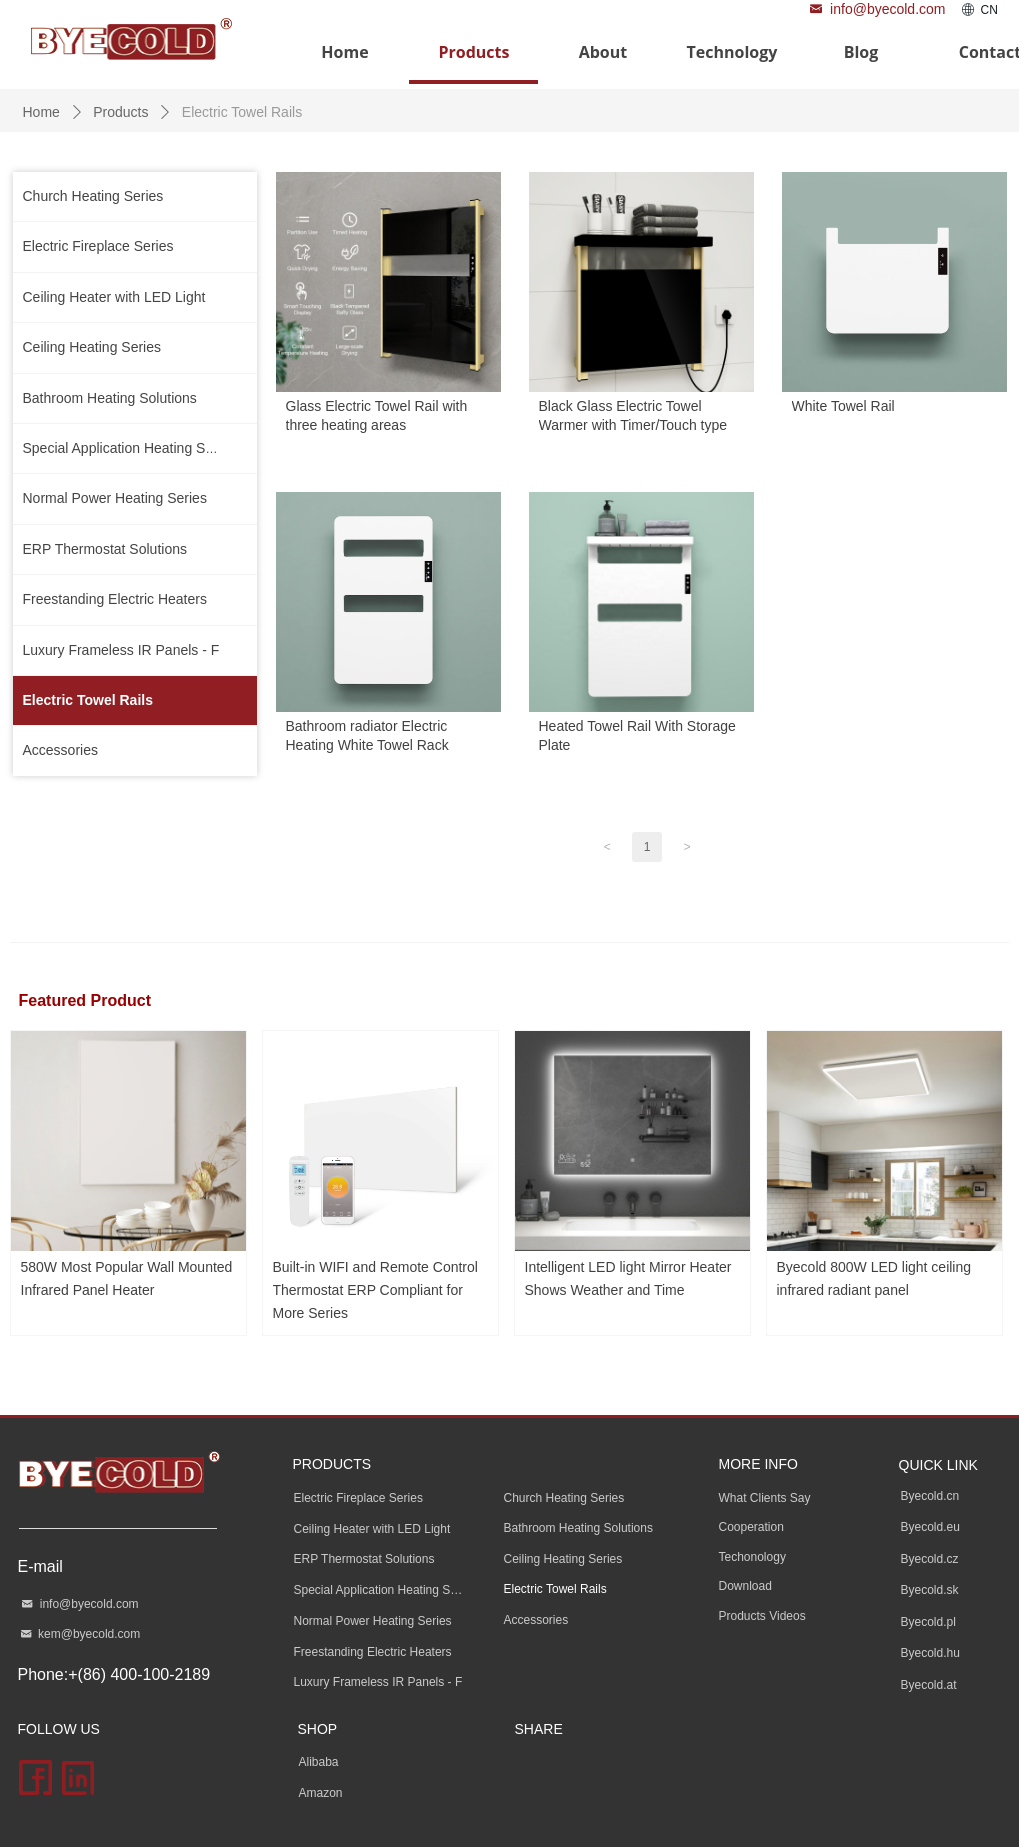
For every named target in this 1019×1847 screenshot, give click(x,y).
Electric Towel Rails (242, 112)
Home (41, 112)
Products (120, 112)
